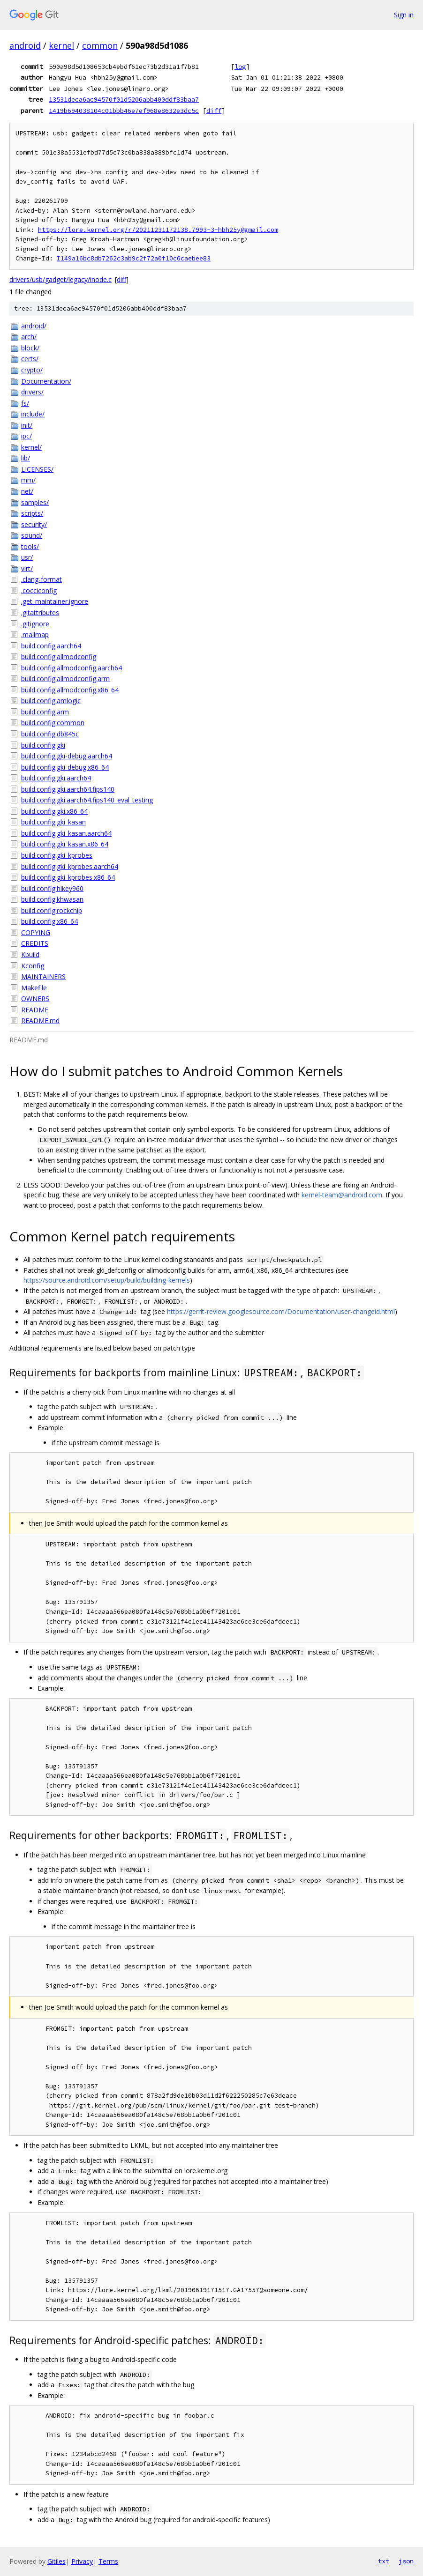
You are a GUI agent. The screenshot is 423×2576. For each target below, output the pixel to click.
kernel (61, 45)
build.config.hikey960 (52, 888)
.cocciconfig (39, 590)
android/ (33, 325)
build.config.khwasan (52, 899)
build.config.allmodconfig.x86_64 (70, 689)
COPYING (35, 932)
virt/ (27, 568)
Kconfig (32, 965)
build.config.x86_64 (49, 921)
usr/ (27, 557)
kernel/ (31, 447)
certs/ (29, 358)
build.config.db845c (50, 733)
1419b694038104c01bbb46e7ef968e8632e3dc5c (124, 110)
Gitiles (56, 2561)
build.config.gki (43, 745)
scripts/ (32, 513)
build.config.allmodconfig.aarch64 (71, 667)
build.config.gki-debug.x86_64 (65, 767)
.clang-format (41, 579)
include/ (33, 413)
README (34, 1009)
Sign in (404, 14)
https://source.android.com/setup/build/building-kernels (106, 1280)
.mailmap (35, 634)
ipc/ (26, 435)
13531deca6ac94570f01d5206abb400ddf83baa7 (124, 99)
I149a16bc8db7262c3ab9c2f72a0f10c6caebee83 (134, 258)
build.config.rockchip (51, 910)
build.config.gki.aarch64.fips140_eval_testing (87, 799)
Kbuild (30, 954)
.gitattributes (40, 612)
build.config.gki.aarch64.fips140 (67, 789)
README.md (40, 1020)
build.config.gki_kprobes (56, 855)
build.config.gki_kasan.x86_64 (64, 843)
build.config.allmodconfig (58, 656)
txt (383, 2561)
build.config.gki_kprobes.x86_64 (68, 877)
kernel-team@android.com (342, 1194)
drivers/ (32, 391)
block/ (30, 347)
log (240, 66)
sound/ (31, 535)
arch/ (29, 336)
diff (213, 110)
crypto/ (32, 369)
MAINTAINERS (43, 976)
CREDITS (34, 943)
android (25, 45)
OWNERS (35, 998)
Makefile (34, 987)
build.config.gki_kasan (53, 821)
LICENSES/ (37, 469)
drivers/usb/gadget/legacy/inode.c (60, 279)
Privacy (82, 2561)
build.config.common (52, 722)
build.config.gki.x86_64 (54, 811)
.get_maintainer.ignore (54, 601)
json (406, 2561)
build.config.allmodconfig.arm (65, 678)
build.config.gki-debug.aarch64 (66, 755)
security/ (34, 524)
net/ (27, 491)
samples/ (35, 502)
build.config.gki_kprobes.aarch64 (69, 866)
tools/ (30, 546)
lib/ (25, 457)
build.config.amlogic (51, 700)
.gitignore (35, 623)
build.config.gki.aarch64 (56, 777)
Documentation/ (46, 381)
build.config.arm (45, 711)
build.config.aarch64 (51, 645)
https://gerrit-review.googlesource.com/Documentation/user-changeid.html (281, 1311)
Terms (108, 2561)
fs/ (25, 403)
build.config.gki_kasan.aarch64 (66, 833)
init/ (26, 425)
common (100, 45)
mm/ (28, 479)
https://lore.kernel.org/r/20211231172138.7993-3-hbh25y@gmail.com (158, 230)
